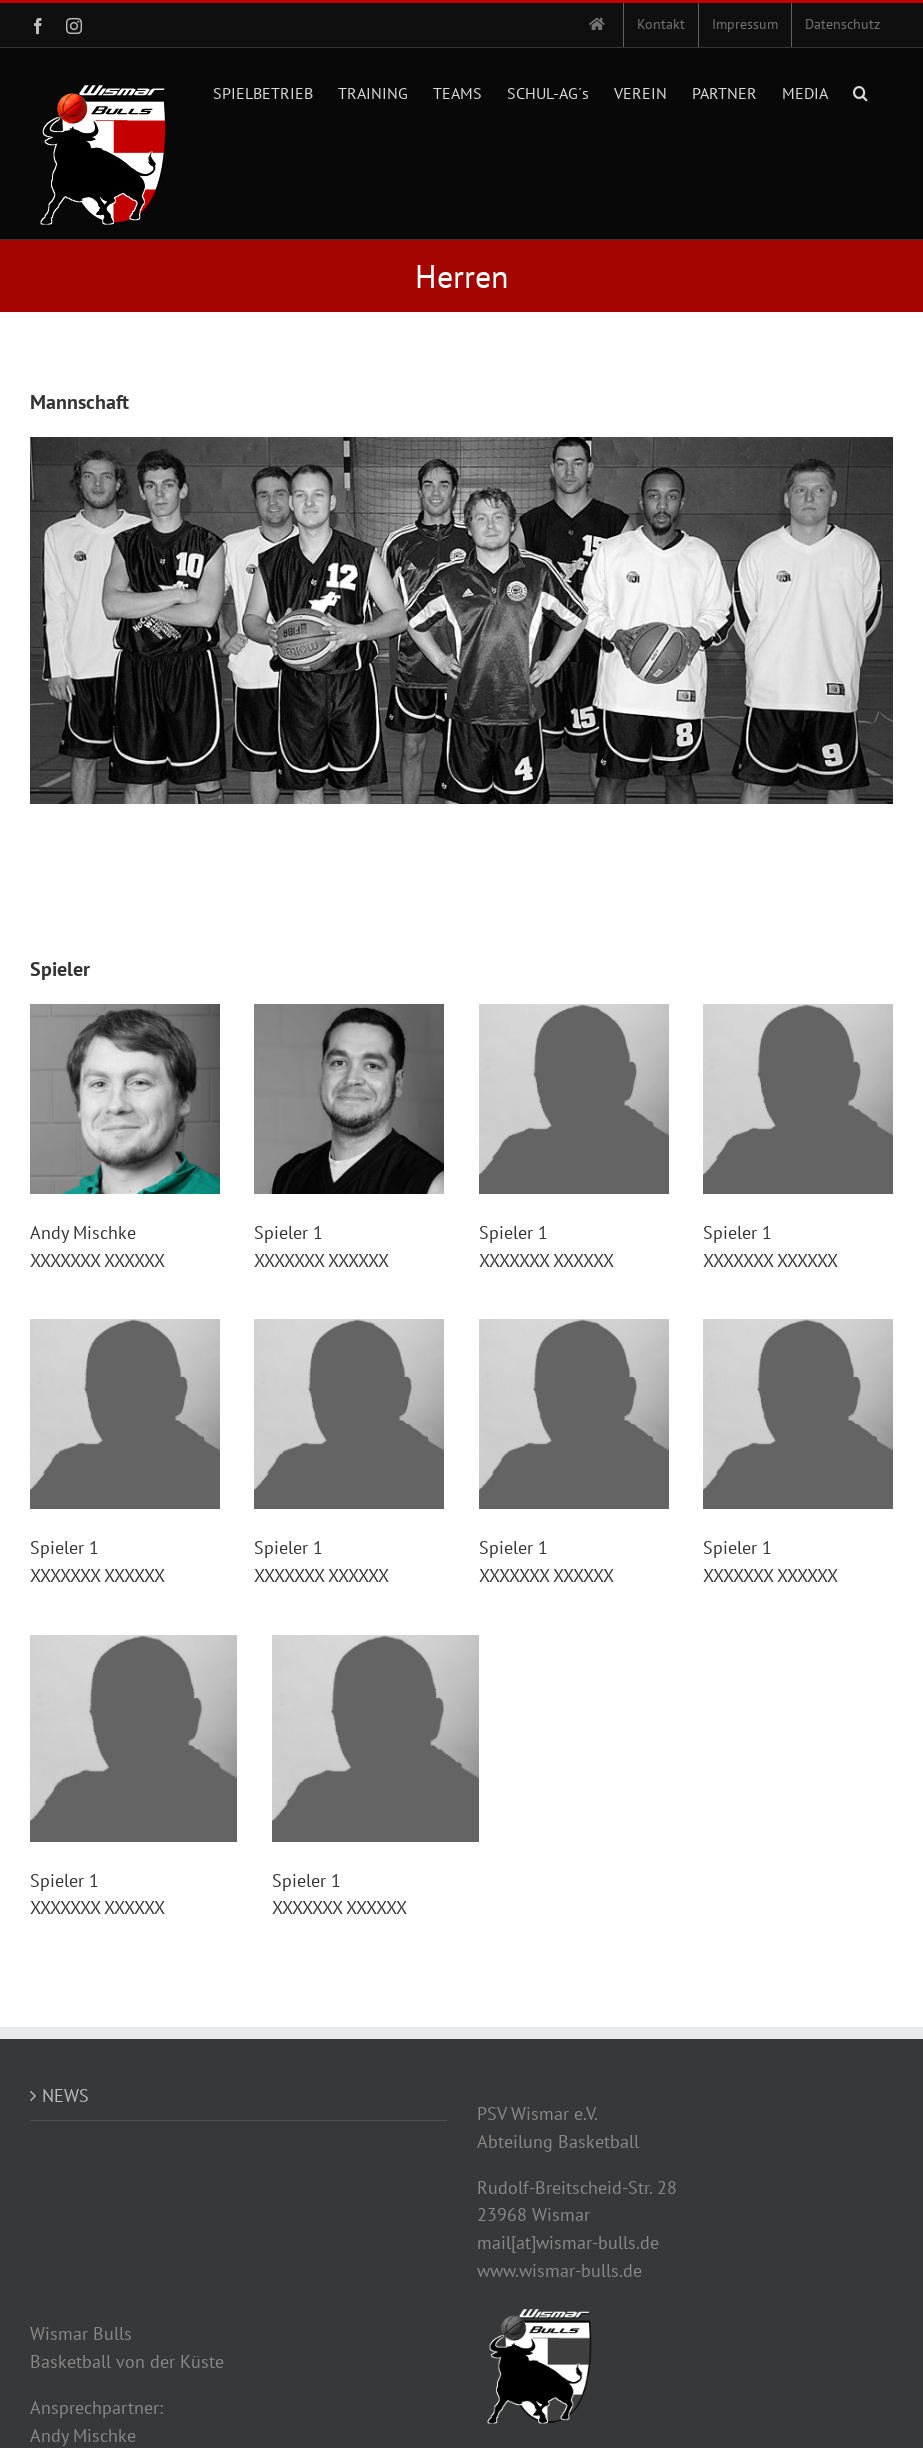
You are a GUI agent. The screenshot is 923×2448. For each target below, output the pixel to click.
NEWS (65, 2095)
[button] (860, 91)
